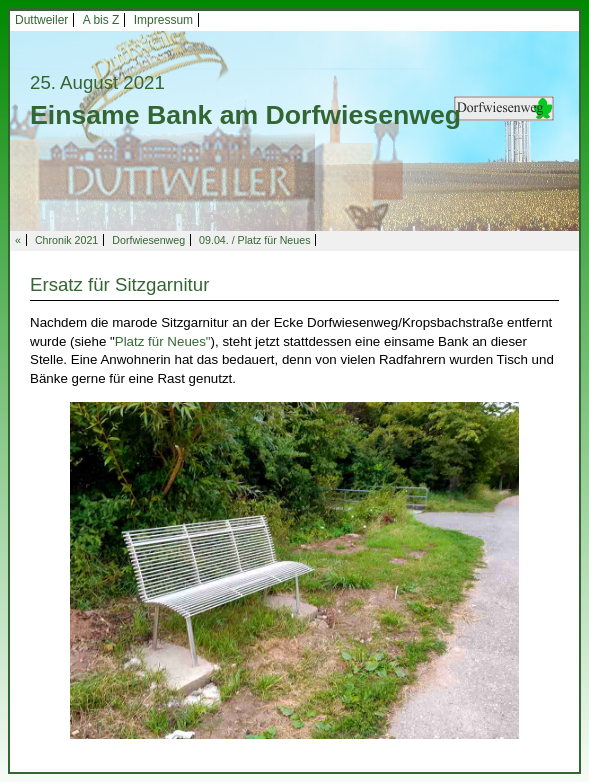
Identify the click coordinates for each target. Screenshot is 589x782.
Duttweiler (41, 20)
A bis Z (101, 20)
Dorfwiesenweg (148, 240)
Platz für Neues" (163, 341)
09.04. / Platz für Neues (254, 240)
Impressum (163, 20)
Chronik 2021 (66, 240)
